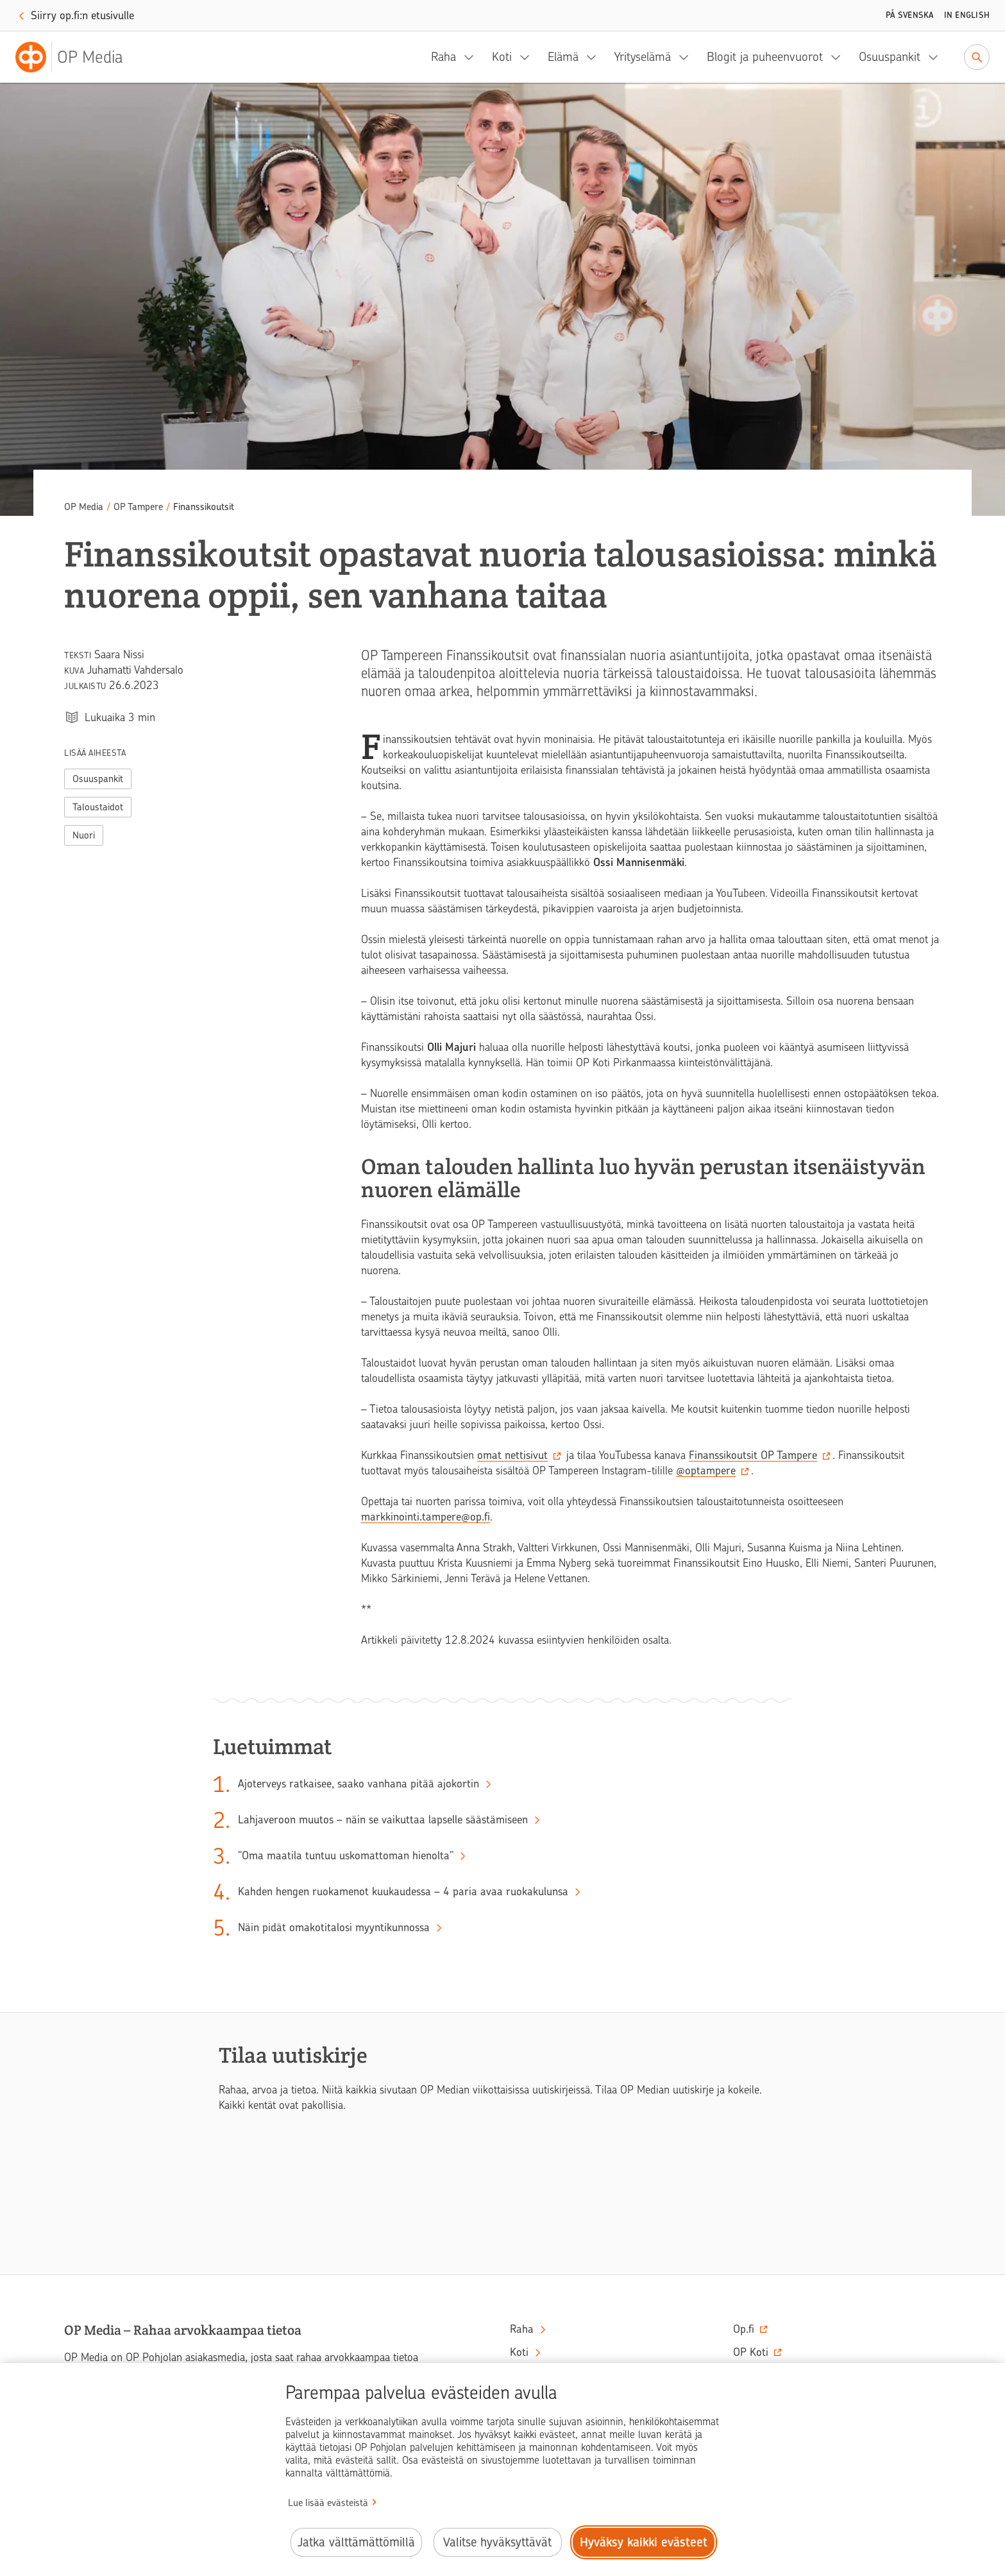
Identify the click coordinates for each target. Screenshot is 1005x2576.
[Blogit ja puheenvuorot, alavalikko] (839, 57)
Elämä (563, 56)
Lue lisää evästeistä (328, 2503)
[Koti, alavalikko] (528, 57)
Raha (443, 56)
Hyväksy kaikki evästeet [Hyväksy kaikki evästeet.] (643, 2542)
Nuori (83, 835)
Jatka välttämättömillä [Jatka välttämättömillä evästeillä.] (356, 2542)
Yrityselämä (642, 56)
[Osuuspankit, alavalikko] (937, 57)
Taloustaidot (97, 807)
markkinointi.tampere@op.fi (425, 1516)
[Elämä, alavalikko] (595, 57)
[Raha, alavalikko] (472, 57)
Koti (502, 56)
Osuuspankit (889, 56)
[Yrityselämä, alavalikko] (687, 57)
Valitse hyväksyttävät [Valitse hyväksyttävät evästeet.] (497, 2542)
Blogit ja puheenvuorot (765, 56)
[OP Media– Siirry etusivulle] (77, 57)
